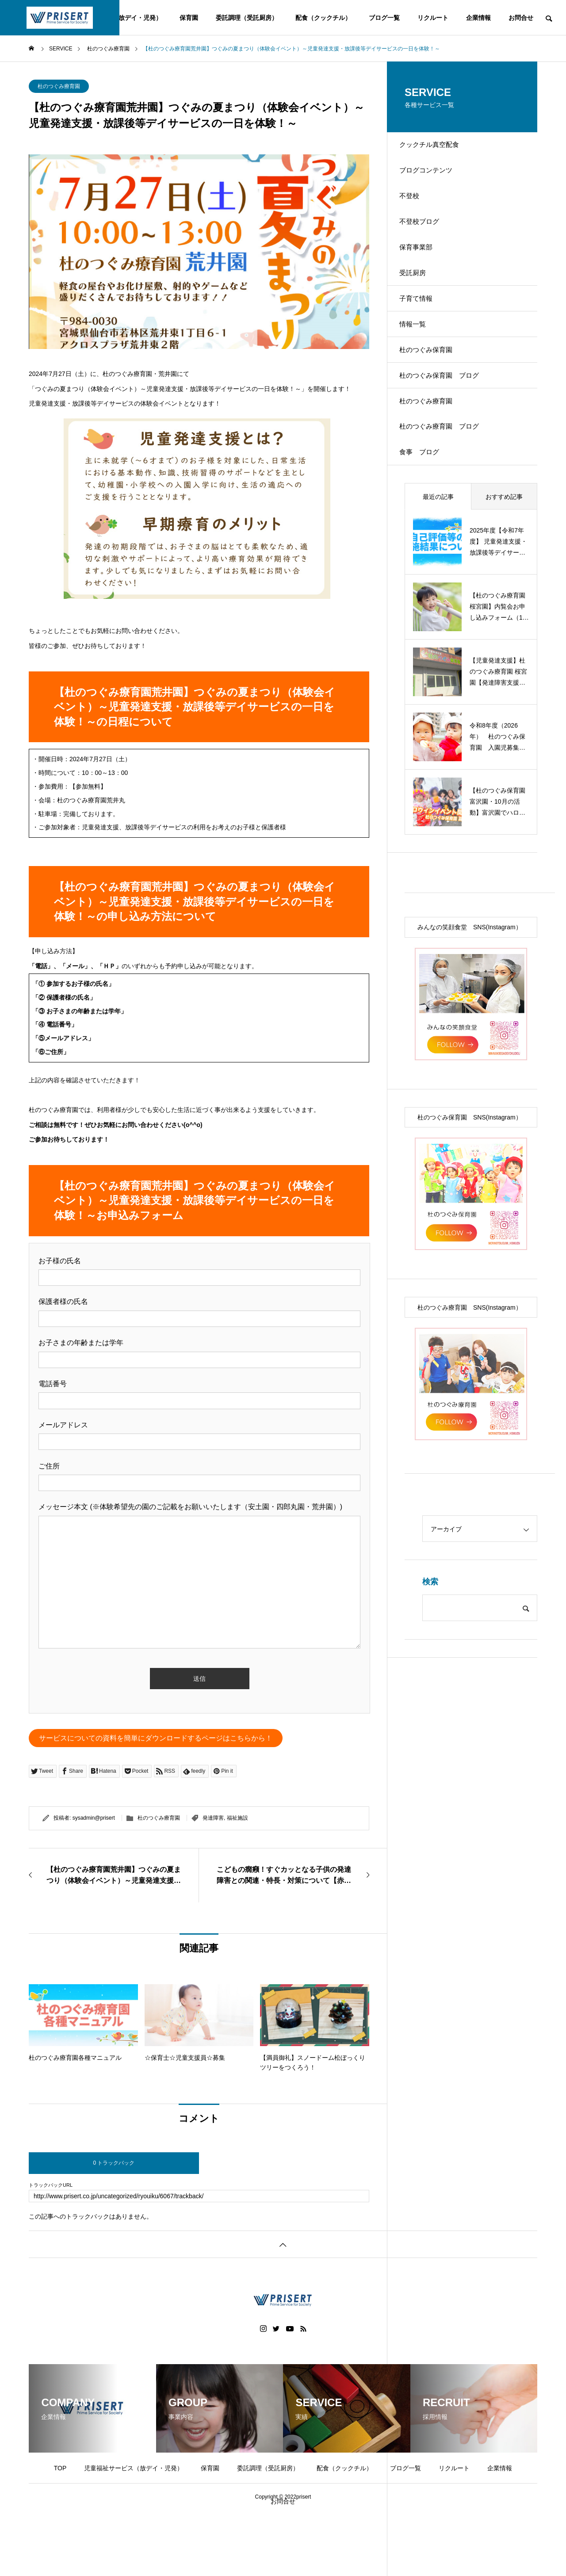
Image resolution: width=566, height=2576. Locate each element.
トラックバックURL (51, 2185)
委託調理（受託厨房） (247, 17)
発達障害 (213, 1818)
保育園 (189, 17)
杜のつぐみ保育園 (433, 395)
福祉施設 (237, 1818)
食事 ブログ (426, 519)
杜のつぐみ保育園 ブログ (447, 426)
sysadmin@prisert (94, 1818)
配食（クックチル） (323, 17)
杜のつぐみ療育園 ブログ (447, 488)
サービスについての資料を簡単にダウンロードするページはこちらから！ (155, 1738)
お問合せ (521, 17)
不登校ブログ (426, 240)
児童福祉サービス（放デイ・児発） (133, 2468)
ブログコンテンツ (433, 178)
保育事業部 (422, 271)
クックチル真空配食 (436, 147)
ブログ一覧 (384, 17)
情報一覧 (419, 364)
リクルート (432, 17)
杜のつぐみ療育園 (59, 86)
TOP (60, 2468)
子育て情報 (422, 333)
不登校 (415, 209)
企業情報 (478, 17)
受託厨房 (419, 302)
